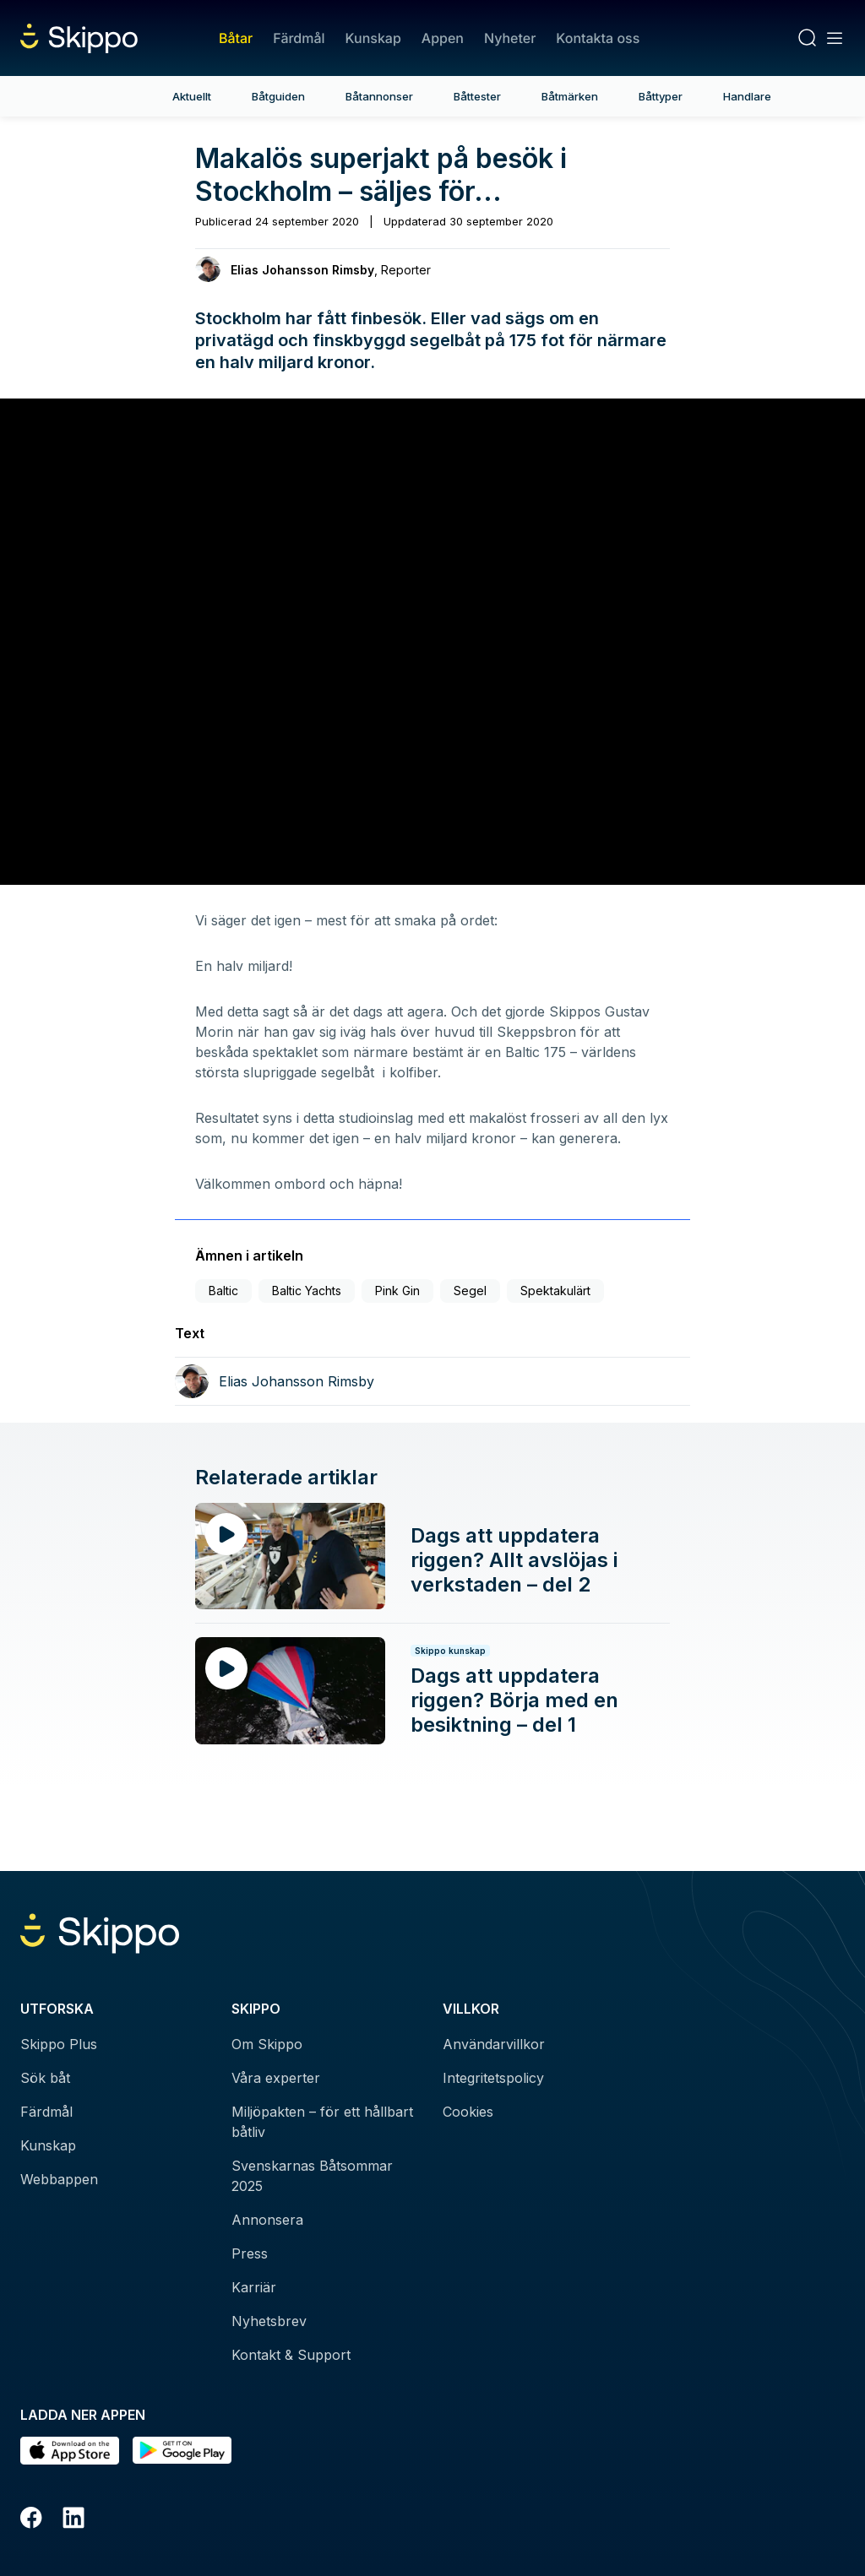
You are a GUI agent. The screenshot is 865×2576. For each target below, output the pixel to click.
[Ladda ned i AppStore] (69, 2451)
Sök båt (45, 2077)
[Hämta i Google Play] (182, 2451)
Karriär (253, 2287)
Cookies (468, 2111)
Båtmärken (569, 96)
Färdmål (298, 38)
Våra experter (275, 2077)
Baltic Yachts (306, 1290)
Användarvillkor (494, 2044)
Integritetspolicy (493, 2077)
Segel (470, 1290)
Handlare (747, 96)
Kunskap (373, 38)
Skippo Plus (58, 2044)
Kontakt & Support (291, 2354)
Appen (443, 38)
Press (249, 2253)
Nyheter (510, 38)
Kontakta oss (597, 38)
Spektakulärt (555, 1290)
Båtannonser (379, 96)
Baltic (223, 1290)
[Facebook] (31, 2520)
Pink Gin (397, 1290)
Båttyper (661, 96)
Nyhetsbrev (269, 2321)
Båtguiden (278, 96)
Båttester (477, 96)
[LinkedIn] (73, 2520)
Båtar (236, 38)
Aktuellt (191, 96)
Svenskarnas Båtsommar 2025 (312, 2175)
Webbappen (59, 2179)
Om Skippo (266, 2044)
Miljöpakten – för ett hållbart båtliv (322, 2121)
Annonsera (267, 2219)
